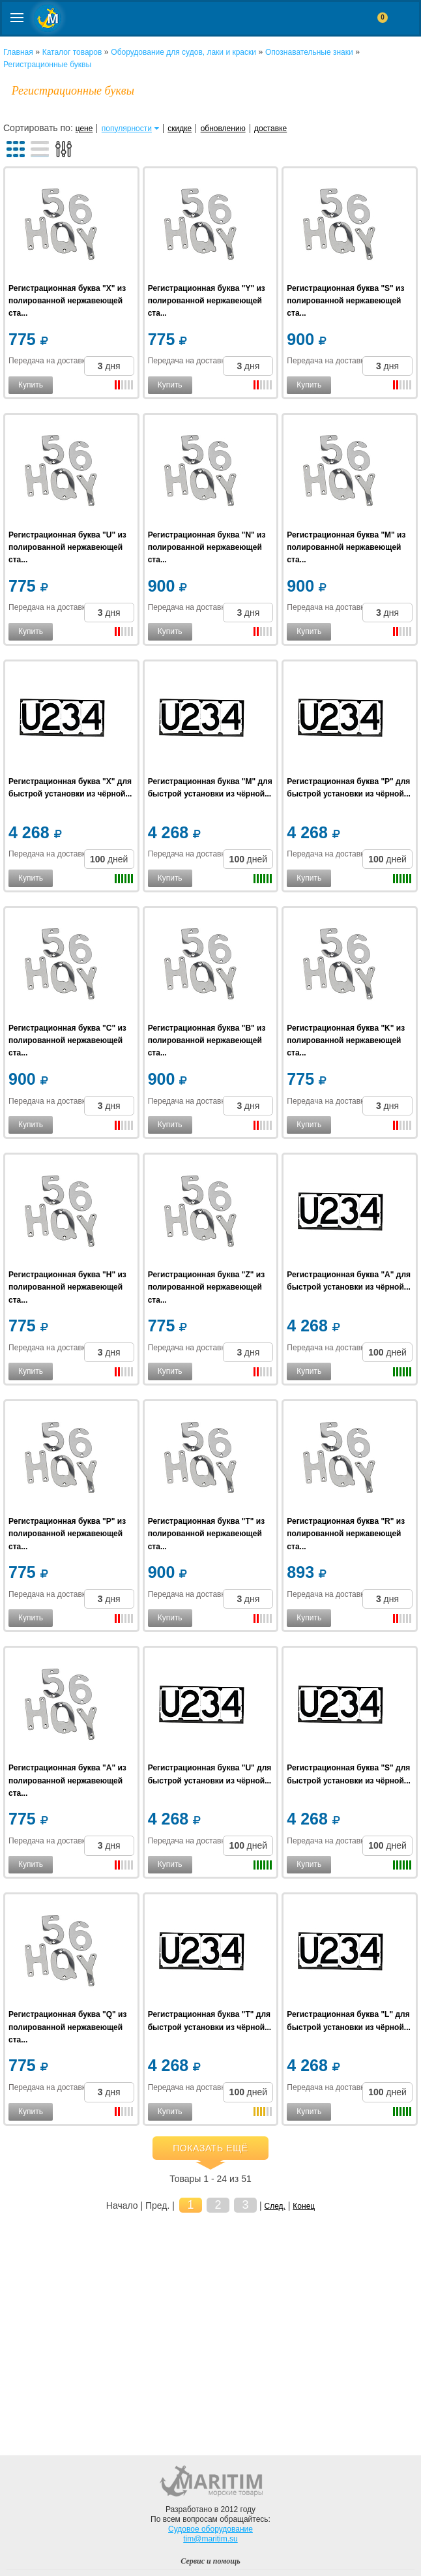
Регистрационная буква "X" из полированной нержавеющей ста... (67, 301)
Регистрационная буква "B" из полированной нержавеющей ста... (207, 1040)
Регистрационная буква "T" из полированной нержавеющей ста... (206, 1534)
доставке (270, 128)
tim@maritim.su (210, 2538)
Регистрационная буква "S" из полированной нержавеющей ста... (345, 301)
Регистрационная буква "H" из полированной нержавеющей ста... (67, 1287)
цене (84, 128)
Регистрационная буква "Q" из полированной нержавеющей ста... (67, 2027)
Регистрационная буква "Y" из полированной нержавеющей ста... (206, 301)
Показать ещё (210, 2148)
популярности (127, 128)
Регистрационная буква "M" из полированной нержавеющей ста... (346, 547)
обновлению (223, 128)
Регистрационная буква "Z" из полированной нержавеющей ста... (206, 1287)
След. (275, 2206)
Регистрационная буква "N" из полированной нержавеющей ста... (207, 547)
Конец (304, 2206)
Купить (30, 384)
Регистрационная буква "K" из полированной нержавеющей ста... (346, 1040)
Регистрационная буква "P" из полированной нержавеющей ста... (67, 1534)
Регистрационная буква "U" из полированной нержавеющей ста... (67, 547)
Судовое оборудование (210, 2529)
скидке (179, 128)
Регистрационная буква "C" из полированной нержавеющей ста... (67, 1040)
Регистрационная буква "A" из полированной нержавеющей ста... (67, 1780)
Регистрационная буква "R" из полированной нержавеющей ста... (346, 1534)
